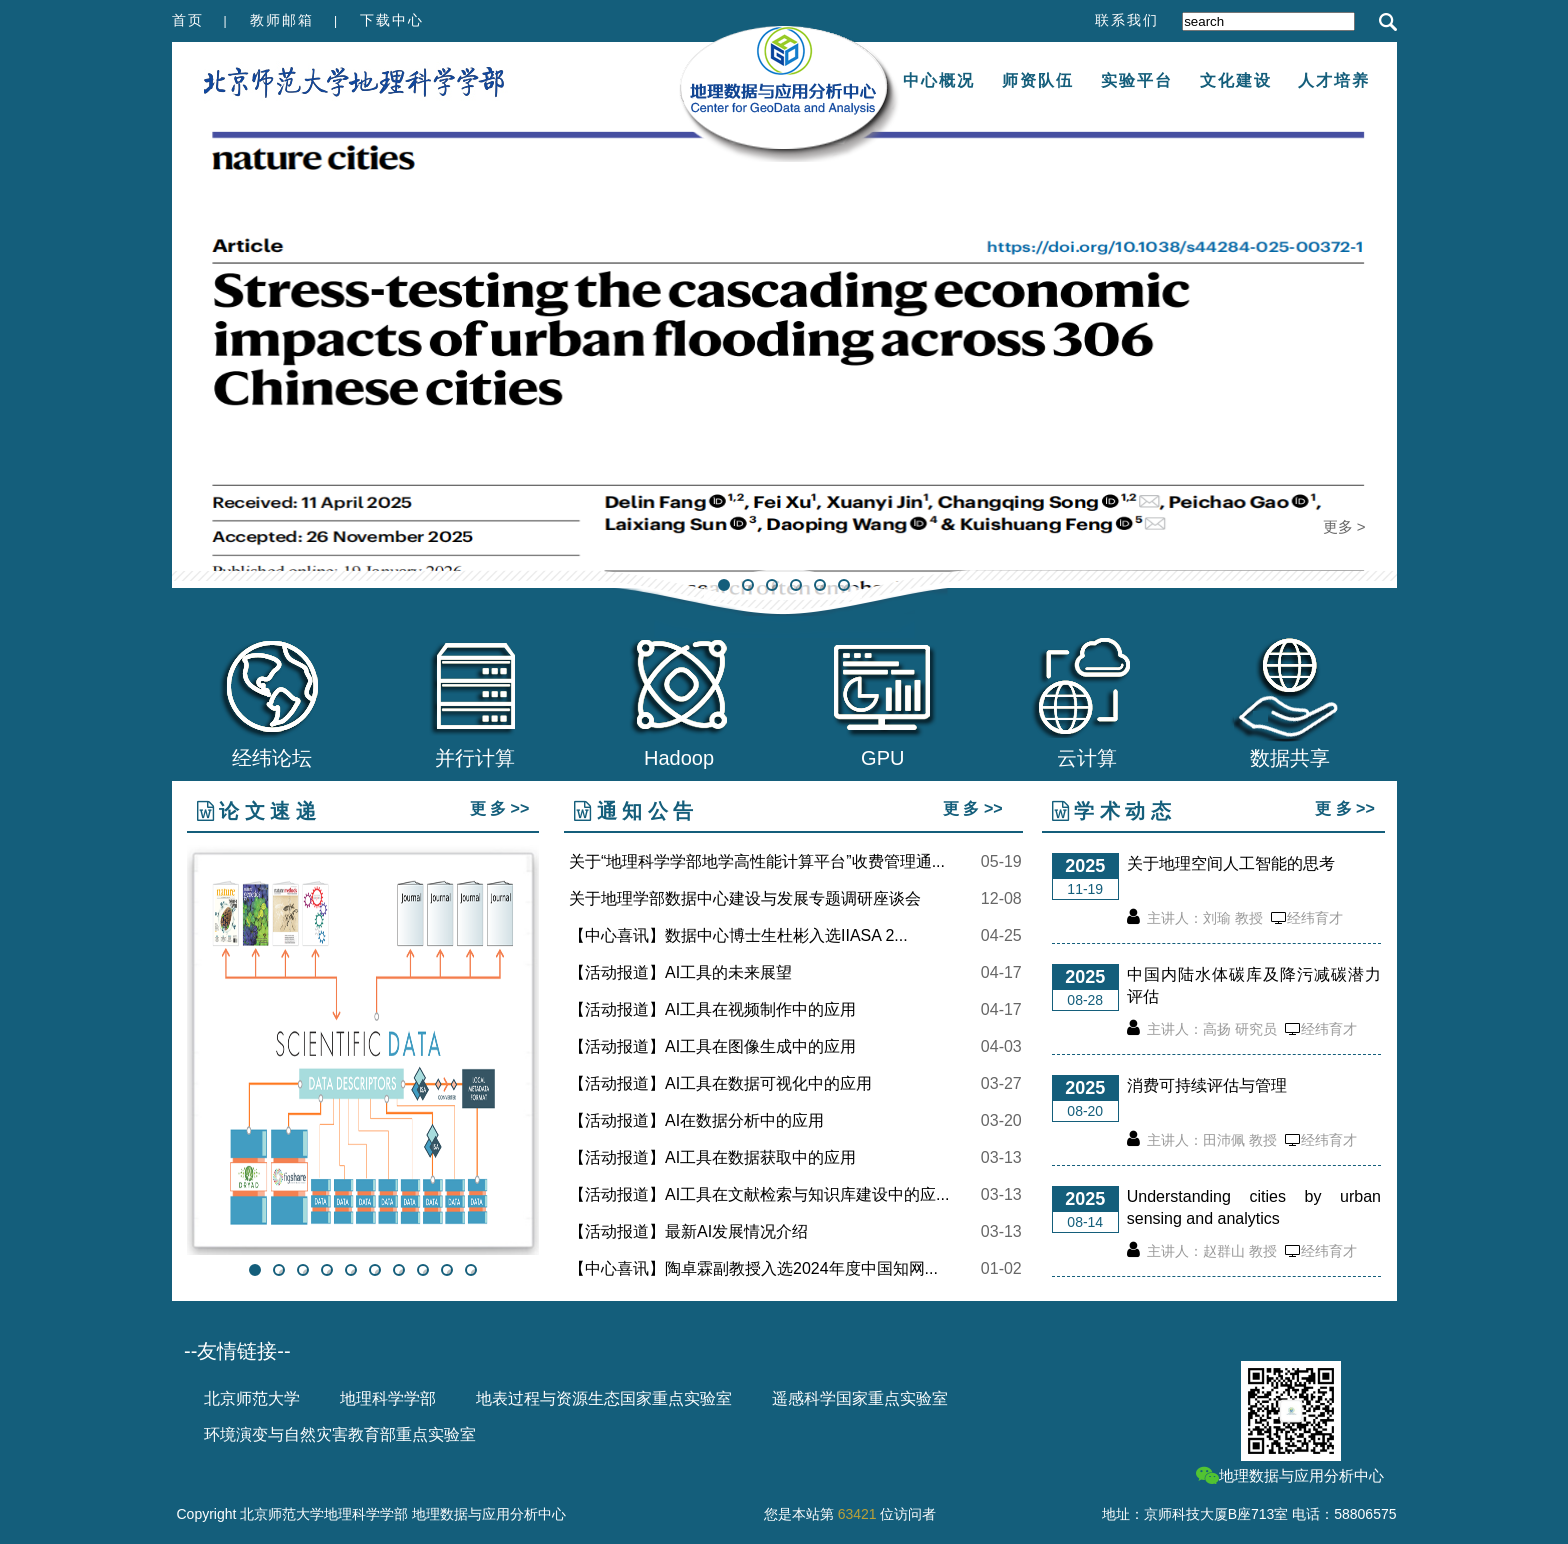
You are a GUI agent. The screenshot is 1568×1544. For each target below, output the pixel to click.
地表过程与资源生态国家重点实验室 (604, 1398)
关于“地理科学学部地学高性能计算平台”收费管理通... (757, 862)
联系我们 (1127, 20)
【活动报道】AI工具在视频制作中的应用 (712, 1010)
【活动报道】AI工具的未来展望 (680, 973)
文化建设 (1236, 80)
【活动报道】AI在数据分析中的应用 (696, 1121)
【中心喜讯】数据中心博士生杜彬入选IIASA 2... (738, 936)
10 (471, 1270)
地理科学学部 (388, 1398)
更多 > (1344, 526)
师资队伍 (1038, 80)
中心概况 (939, 80)
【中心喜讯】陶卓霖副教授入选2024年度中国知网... (753, 1269)
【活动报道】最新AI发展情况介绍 (688, 1232)
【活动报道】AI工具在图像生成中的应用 (712, 1047)
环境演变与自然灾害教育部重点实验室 (340, 1434)
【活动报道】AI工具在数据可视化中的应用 (720, 1084)
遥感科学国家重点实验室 (860, 1398)
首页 (188, 20)
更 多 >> (500, 808)
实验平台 (1137, 80)
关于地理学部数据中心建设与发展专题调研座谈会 (745, 899)
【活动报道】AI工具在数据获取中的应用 (712, 1158)
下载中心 (392, 20)
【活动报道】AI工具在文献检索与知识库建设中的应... (759, 1195)
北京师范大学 (252, 1398)
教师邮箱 (282, 20)
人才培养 (1334, 80)
